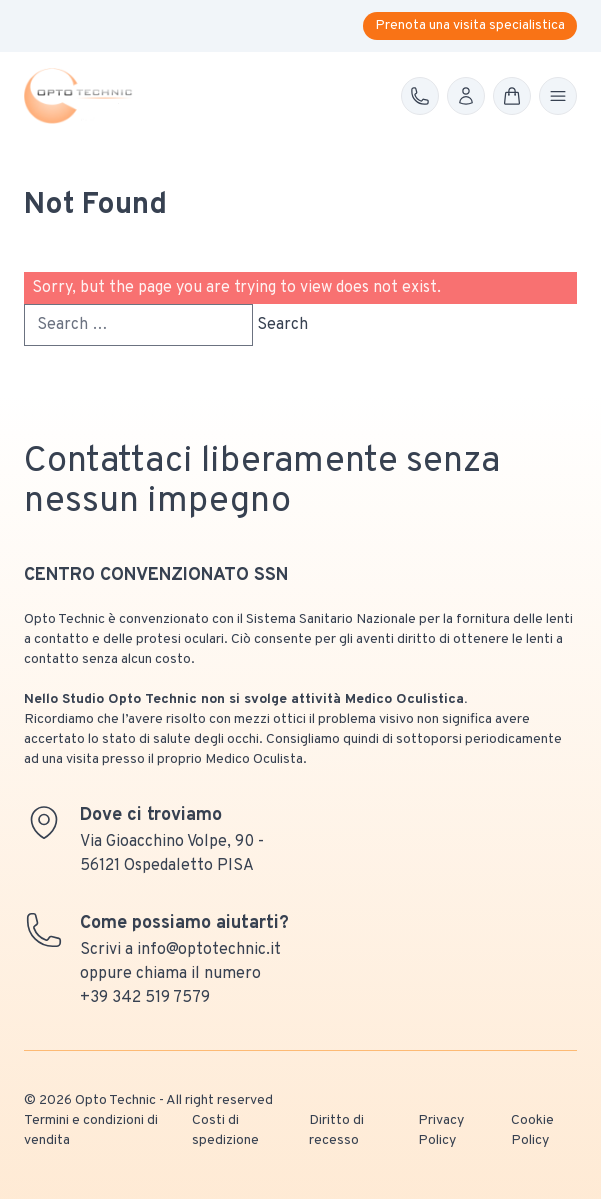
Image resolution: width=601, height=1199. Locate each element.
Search (282, 325)
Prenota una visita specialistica (470, 25)
